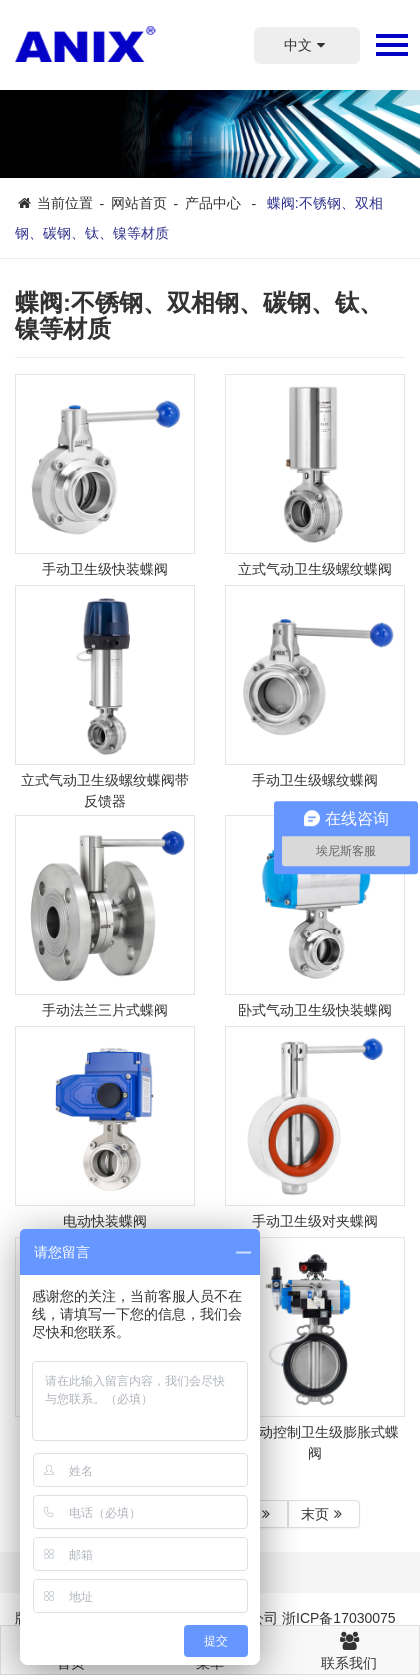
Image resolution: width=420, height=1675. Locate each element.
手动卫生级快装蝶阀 (105, 569)
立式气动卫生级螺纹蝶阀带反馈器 (105, 790)
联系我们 (349, 1648)
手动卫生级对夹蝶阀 (315, 1221)
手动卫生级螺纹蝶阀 (315, 780)
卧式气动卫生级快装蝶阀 (315, 1010)
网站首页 (139, 203)
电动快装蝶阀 (105, 1221)
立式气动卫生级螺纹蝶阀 (315, 569)
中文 (307, 45)
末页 (324, 1514)
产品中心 (213, 203)
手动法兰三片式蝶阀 (105, 1010)
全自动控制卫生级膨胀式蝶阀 (315, 1442)
